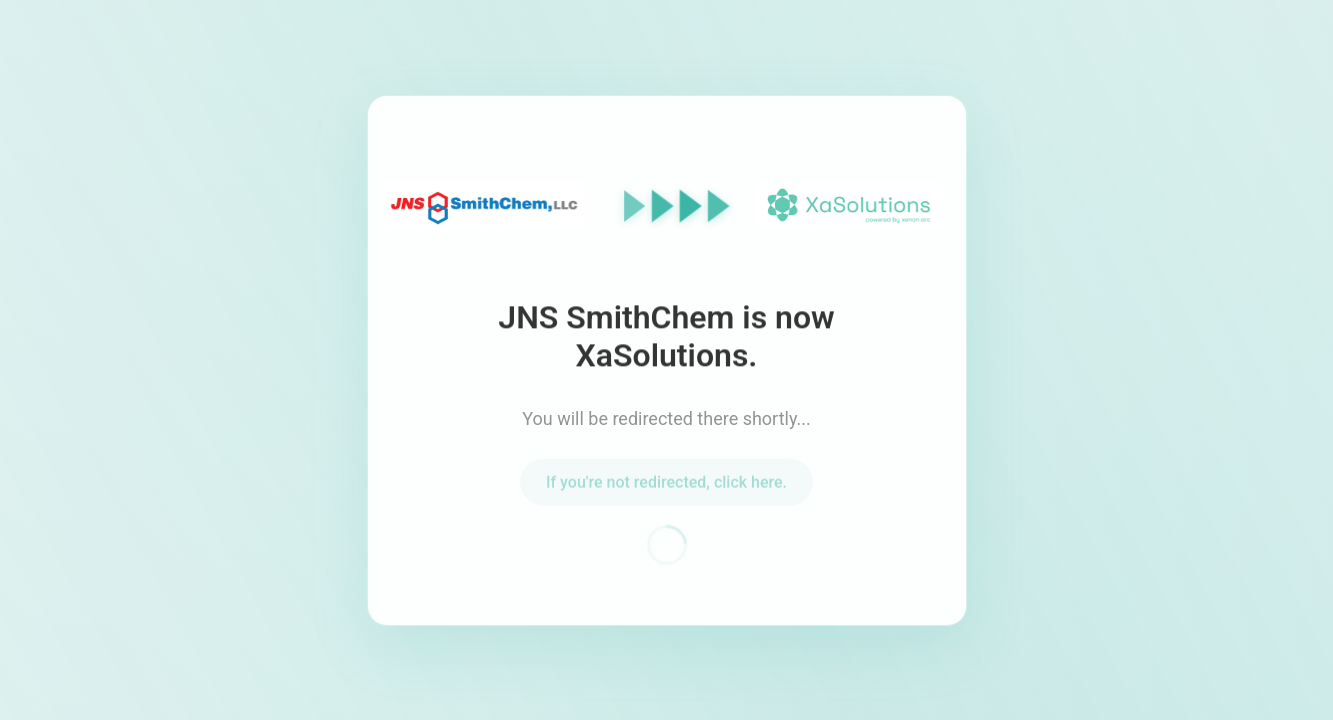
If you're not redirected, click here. (666, 484)
